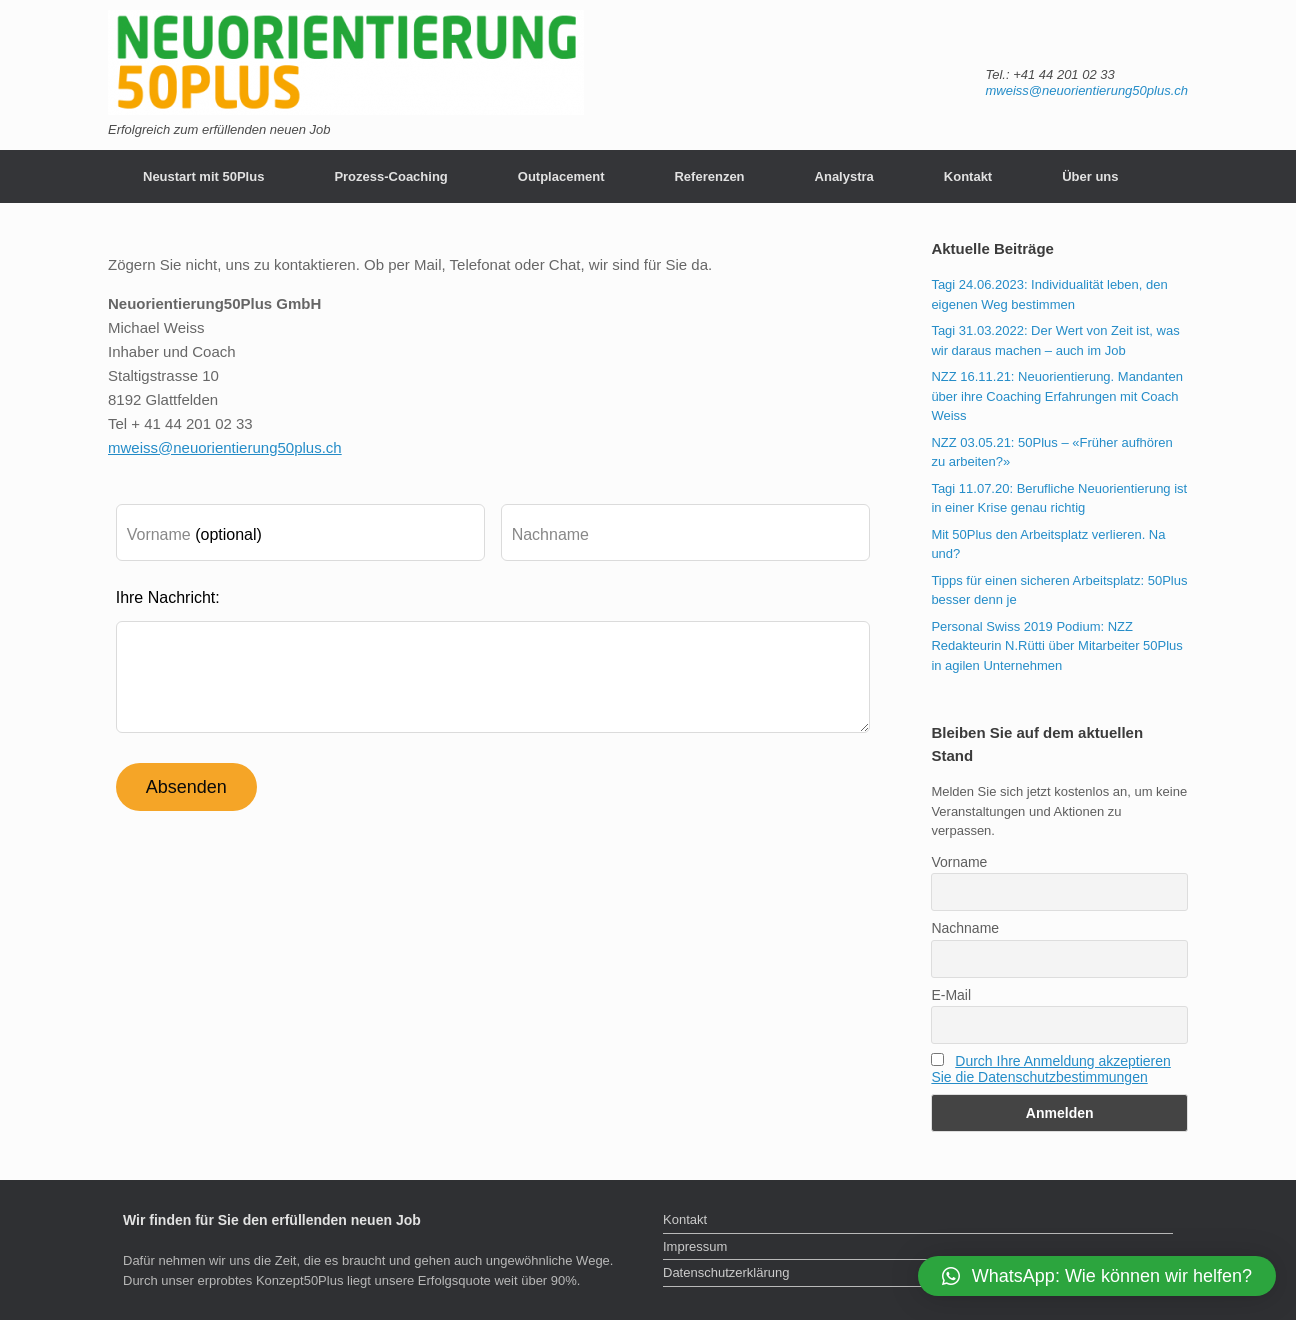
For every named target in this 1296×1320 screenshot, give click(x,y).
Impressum (695, 1246)
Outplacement (561, 176)
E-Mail (951, 995)
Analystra (844, 176)
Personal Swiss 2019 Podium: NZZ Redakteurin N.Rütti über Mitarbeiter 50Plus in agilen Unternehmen (1056, 646)
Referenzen (709, 176)
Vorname (959, 862)
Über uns (1090, 176)
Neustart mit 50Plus (203, 176)
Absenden (186, 787)
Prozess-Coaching (390, 176)
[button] (1097, 1276)
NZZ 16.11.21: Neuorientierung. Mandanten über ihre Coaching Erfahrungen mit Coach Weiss (1057, 396)
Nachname (965, 928)
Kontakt (968, 176)
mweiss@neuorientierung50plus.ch (1086, 90)
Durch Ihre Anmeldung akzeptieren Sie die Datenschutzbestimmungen (1050, 1069)
